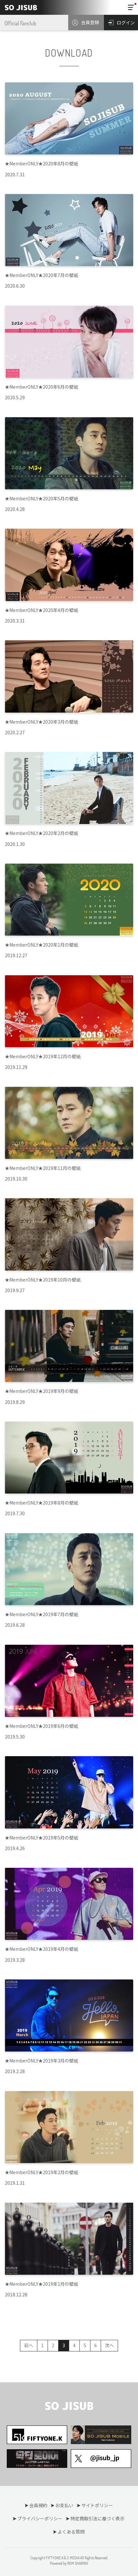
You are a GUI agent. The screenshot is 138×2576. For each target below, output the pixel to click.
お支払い (64, 2505)
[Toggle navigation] (131, 7)
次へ (109, 2345)
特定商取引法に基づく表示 (97, 2518)
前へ (28, 2345)
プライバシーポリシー (39, 2518)
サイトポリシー (97, 2505)
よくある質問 (71, 2531)
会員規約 (38, 2505)
